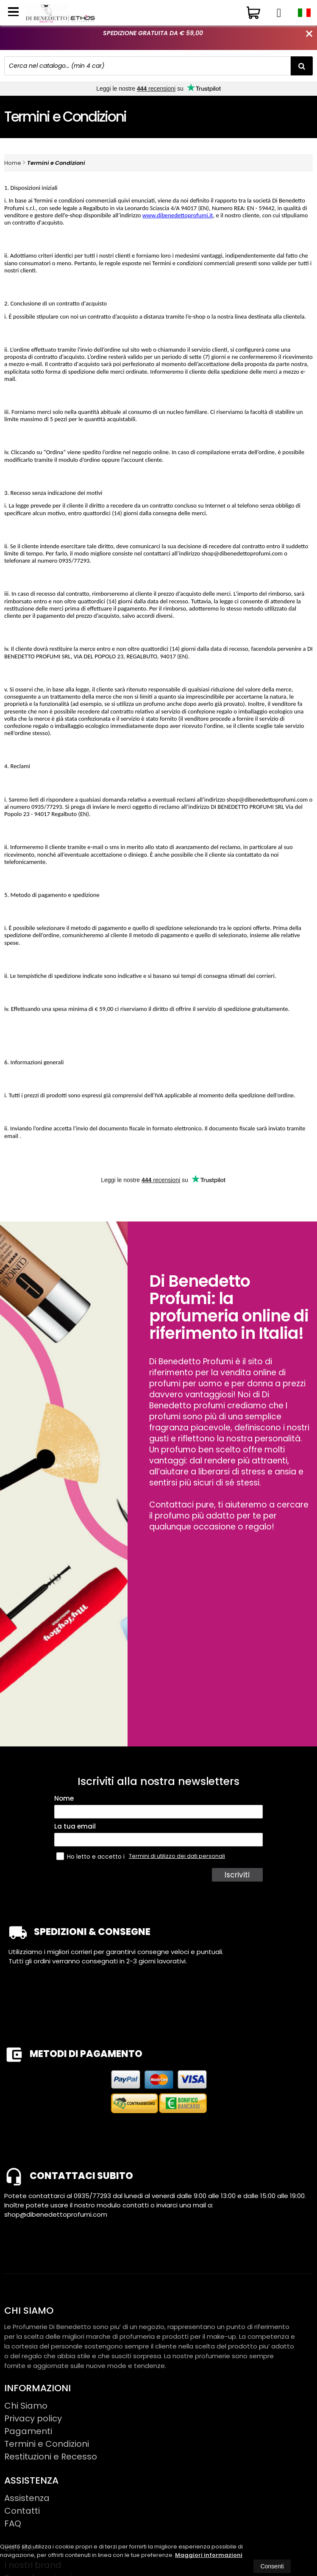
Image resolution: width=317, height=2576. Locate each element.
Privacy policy (33, 2418)
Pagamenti (28, 2431)
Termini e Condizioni (56, 163)
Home (12, 163)
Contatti (22, 2511)
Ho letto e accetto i (91, 1856)
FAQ (12, 2523)
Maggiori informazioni (208, 2555)
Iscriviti (238, 1875)
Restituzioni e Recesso (50, 2456)
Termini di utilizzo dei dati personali (177, 1856)
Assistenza (27, 2498)
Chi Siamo (25, 2406)
